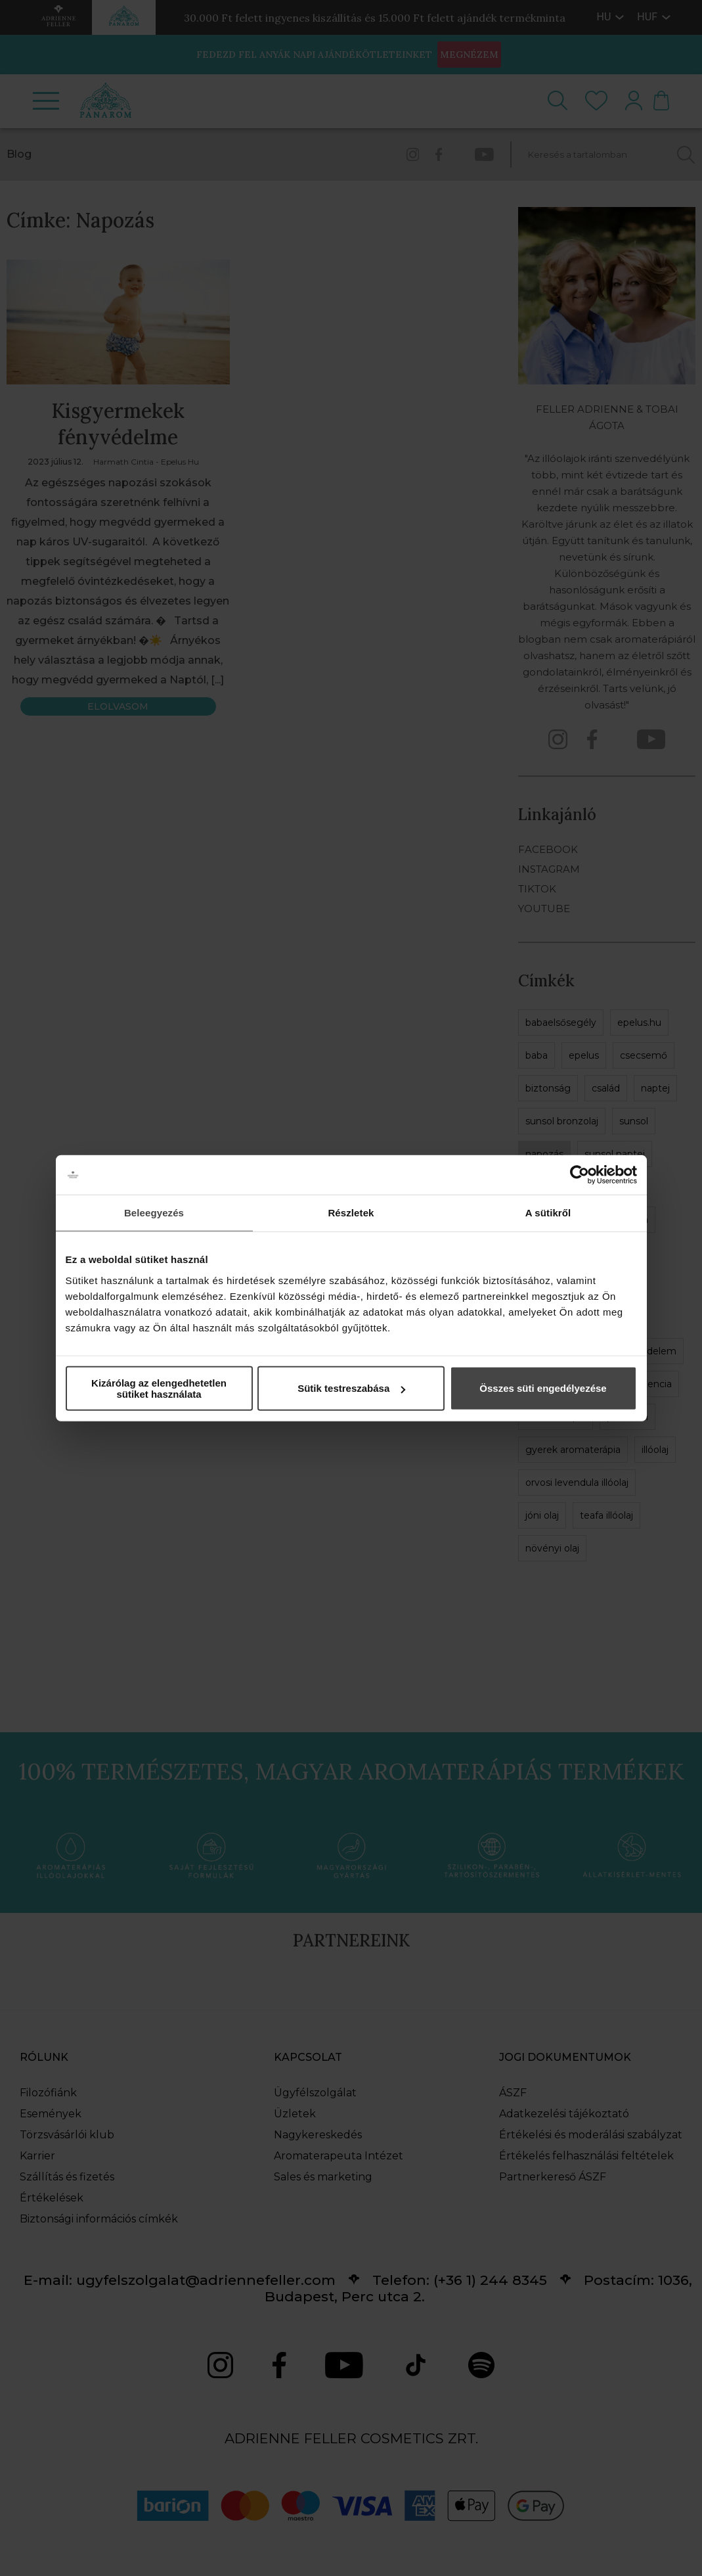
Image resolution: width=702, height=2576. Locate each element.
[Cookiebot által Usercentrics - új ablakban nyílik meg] (579, 1175)
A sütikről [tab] (548, 1212)
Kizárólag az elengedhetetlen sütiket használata (159, 1388)
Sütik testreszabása (351, 1388)
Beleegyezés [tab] (154, 1212)
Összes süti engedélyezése (542, 1388)
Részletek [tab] (351, 1212)
